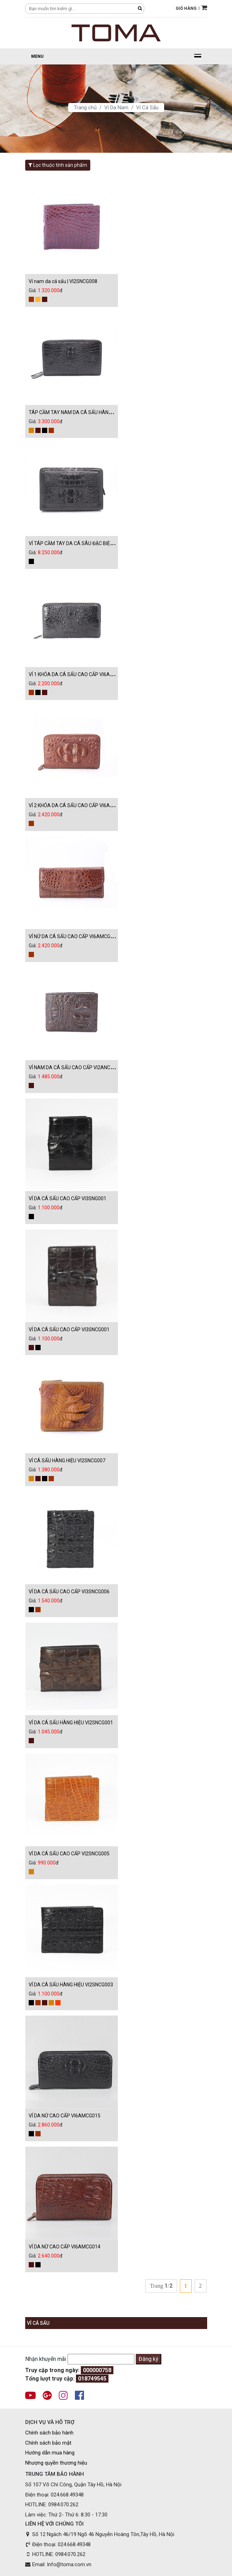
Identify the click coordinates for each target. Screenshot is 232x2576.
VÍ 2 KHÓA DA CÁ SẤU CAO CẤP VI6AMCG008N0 (82, 805)
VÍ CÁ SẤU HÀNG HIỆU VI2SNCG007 (67, 1460)
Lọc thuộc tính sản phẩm (57, 165)
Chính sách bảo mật (48, 2443)
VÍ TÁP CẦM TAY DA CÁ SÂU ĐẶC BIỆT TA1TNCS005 (86, 543)
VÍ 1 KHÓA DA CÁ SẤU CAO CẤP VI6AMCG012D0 (82, 674)
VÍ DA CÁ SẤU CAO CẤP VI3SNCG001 (69, 1329)
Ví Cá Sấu (147, 107)
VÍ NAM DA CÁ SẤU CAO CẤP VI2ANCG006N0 (78, 1067)
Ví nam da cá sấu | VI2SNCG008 (63, 281)
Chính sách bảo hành (49, 2433)
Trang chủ (85, 107)
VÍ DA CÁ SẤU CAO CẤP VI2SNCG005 (69, 1853)
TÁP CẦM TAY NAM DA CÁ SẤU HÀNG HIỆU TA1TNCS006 (91, 412)
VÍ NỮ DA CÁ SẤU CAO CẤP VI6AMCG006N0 (77, 936)
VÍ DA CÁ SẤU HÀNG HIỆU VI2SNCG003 (71, 1984)
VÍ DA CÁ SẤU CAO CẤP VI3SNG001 (67, 1198)
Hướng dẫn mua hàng (50, 2453)
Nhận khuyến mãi (45, 2359)
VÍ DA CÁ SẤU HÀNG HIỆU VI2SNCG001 (71, 1722)
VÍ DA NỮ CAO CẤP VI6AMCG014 (64, 2246)
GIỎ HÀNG (191, 8)
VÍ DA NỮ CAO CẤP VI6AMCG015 (64, 2115)
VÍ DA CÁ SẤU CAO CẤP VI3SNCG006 (69, 1591)
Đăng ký (149, 2359)
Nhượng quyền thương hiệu (56, 2463)
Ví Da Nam (116, 107)
